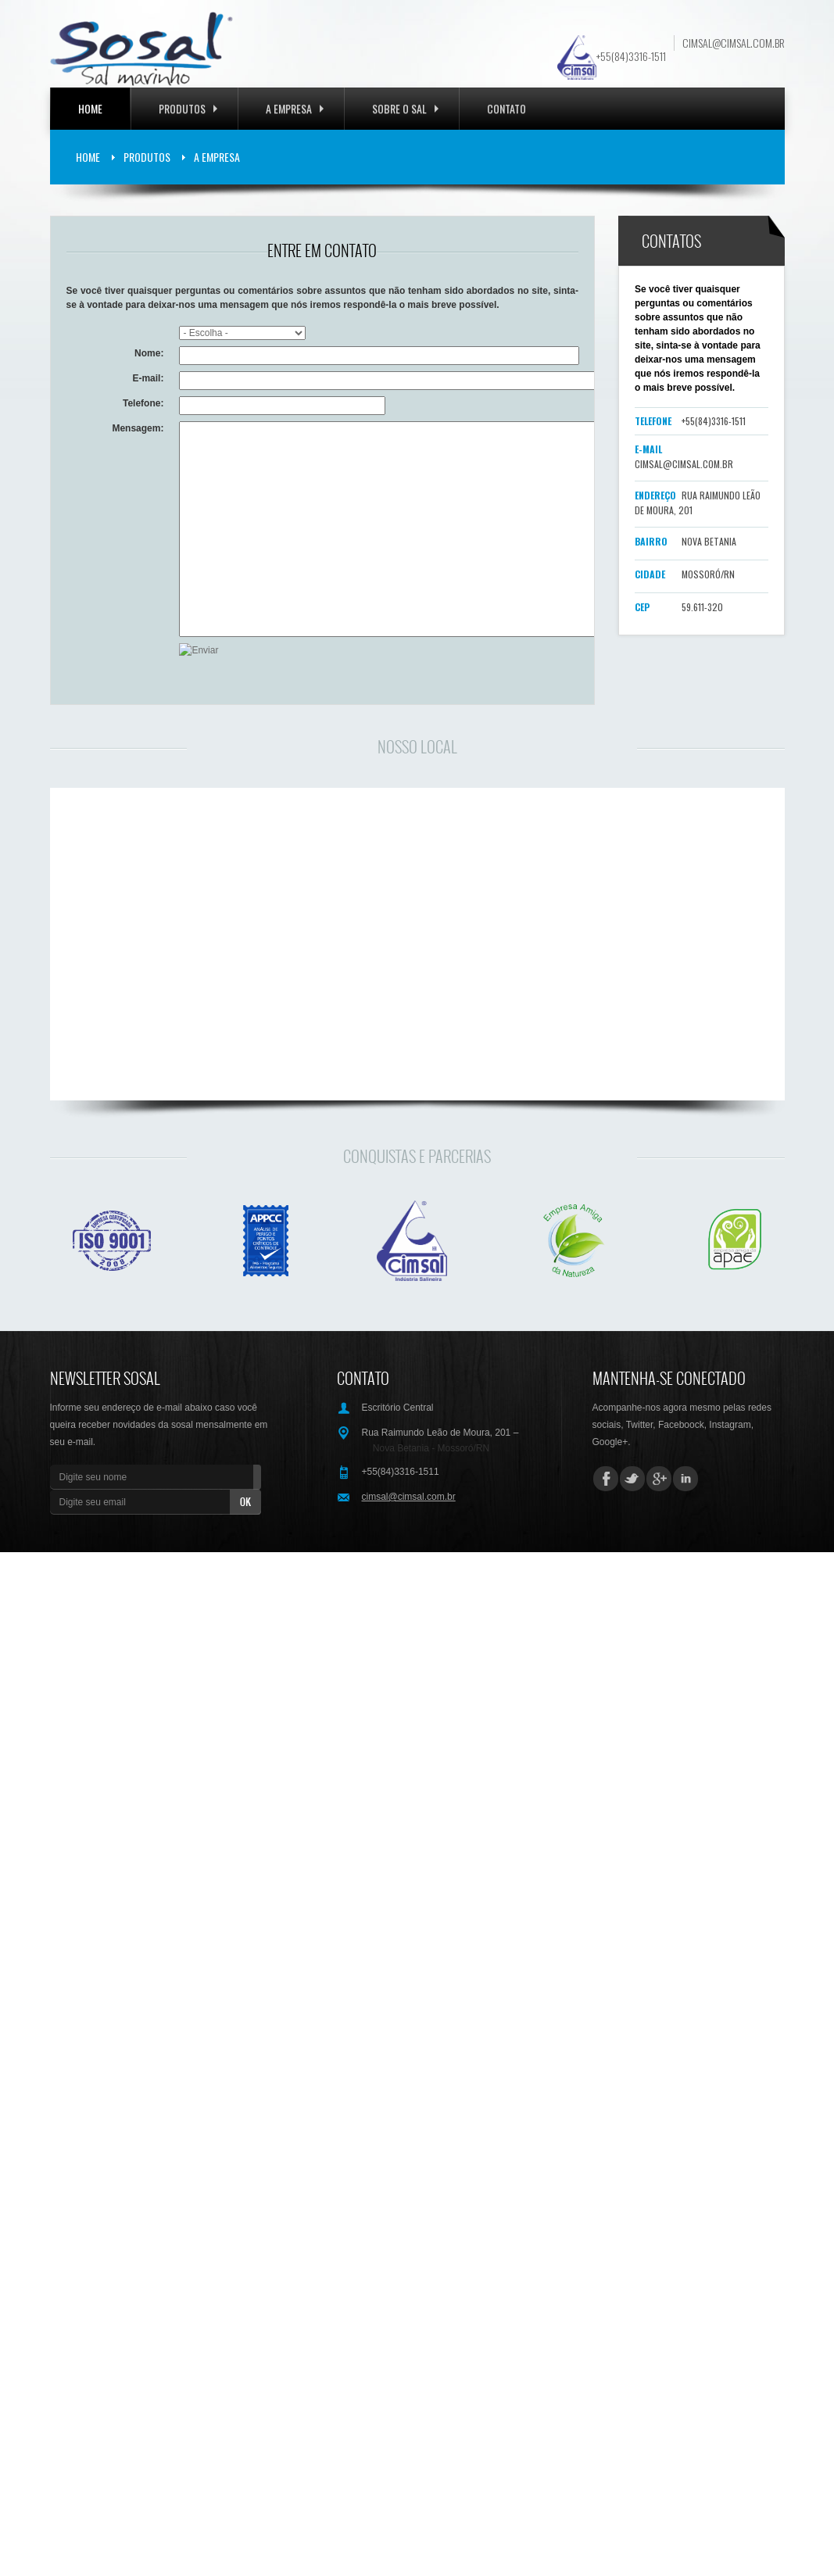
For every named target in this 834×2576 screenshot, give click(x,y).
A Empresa (217, 156)
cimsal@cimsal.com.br (733, 43)
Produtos (188, 108)
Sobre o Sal (405, 108)
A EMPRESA (295, 108)
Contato (506, 108)
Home (90, 108)
